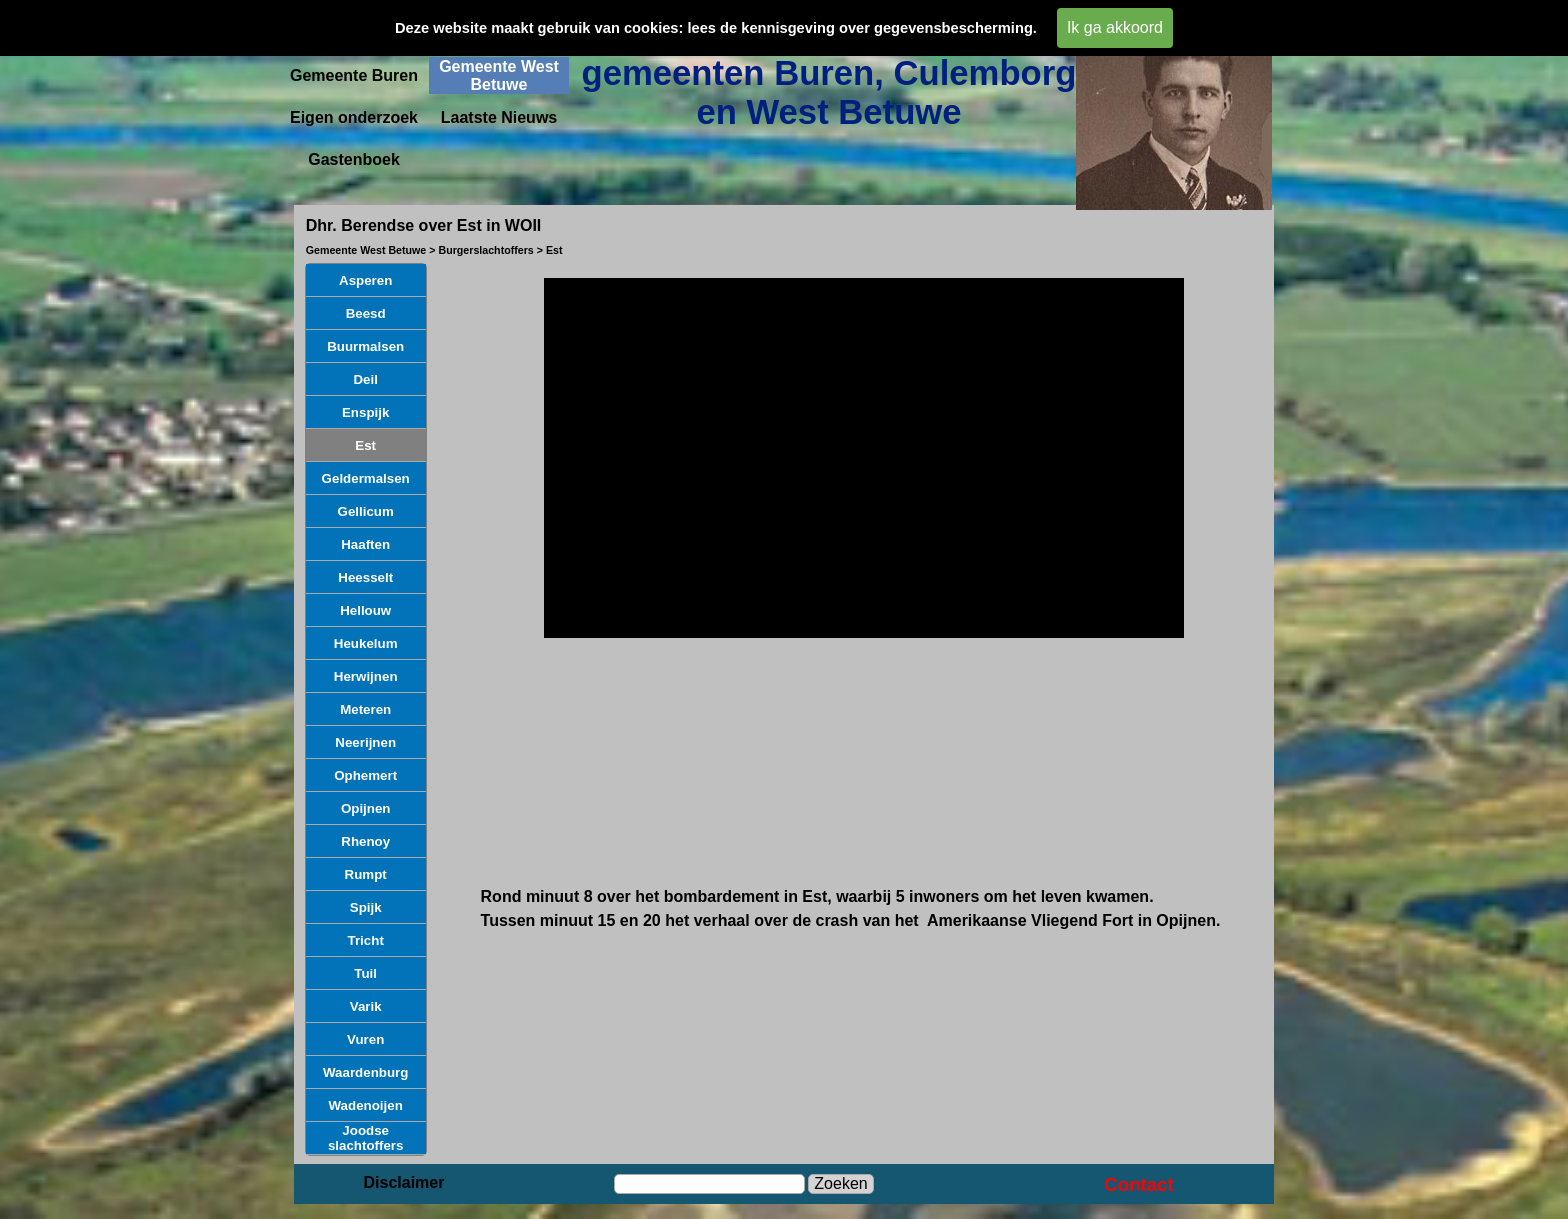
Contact (1138, 1184)
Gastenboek (354, 159)
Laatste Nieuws (499, 117)
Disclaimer (404, 1182)
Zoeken (840, 1183)
